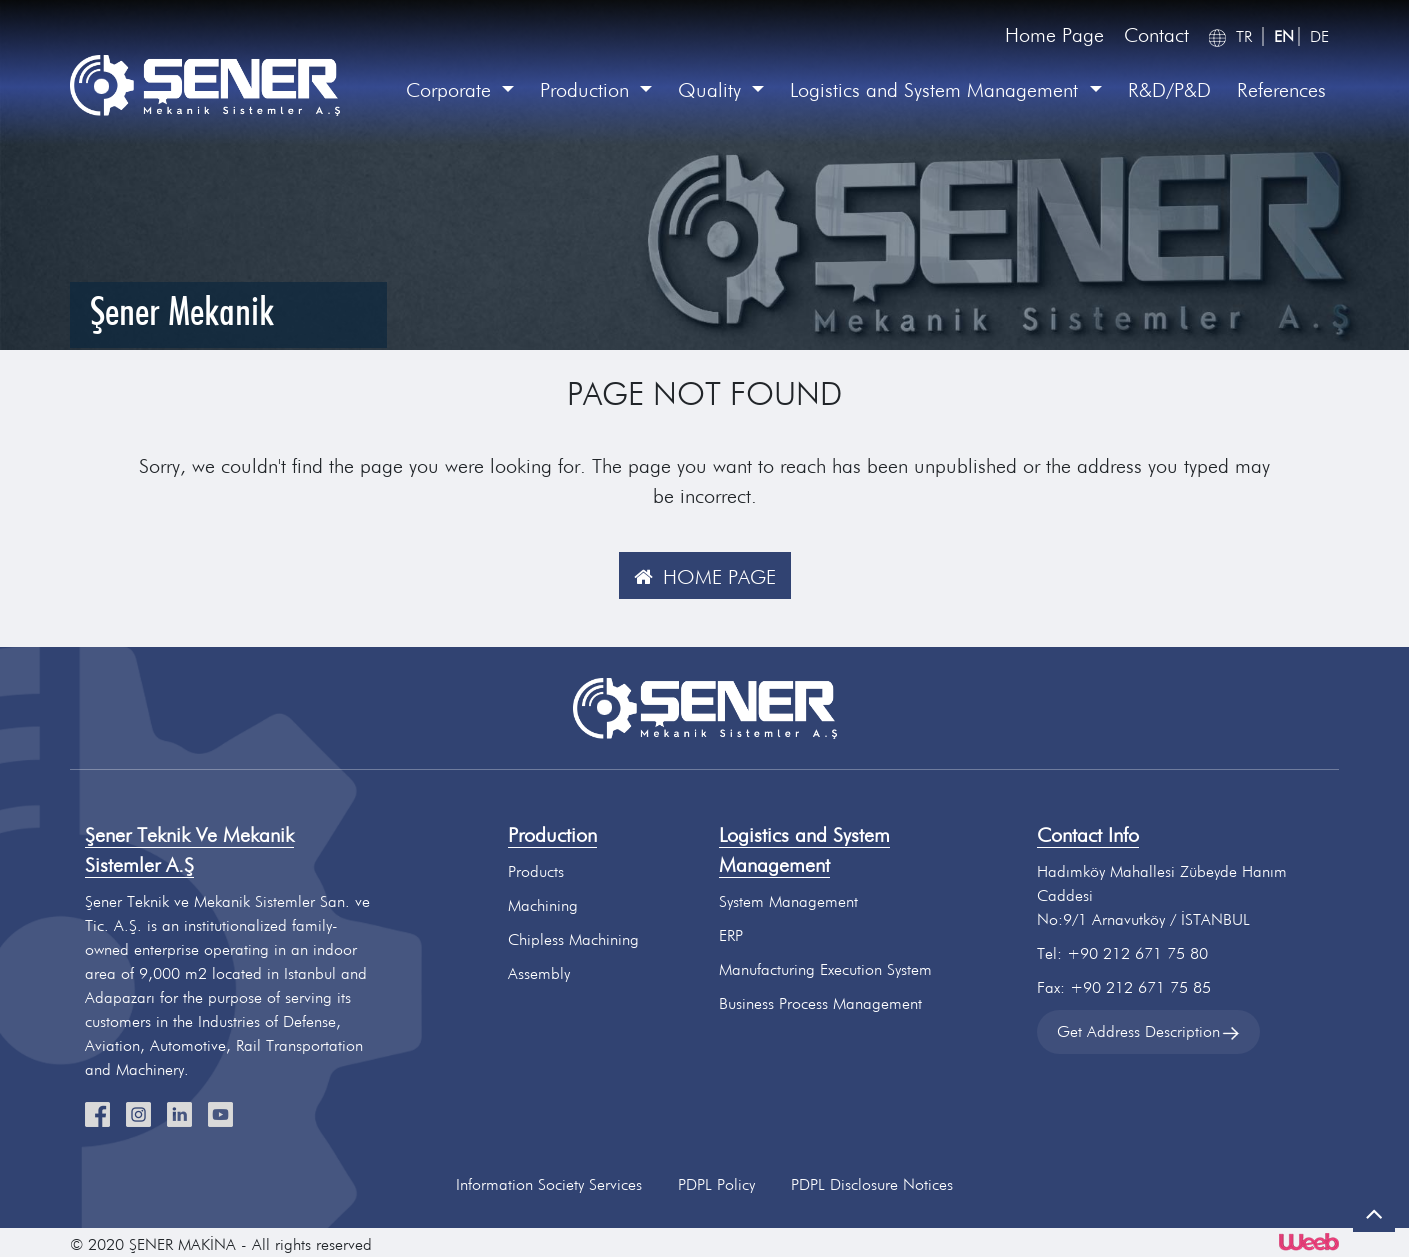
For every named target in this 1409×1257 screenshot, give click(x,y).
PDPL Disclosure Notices (872, 1184)
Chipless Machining (573, 939)
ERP (731, 935)
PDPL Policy (716, 1184)
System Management (788, 901)
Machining (543, 905)
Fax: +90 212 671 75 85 (1124, 987)
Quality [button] (712, 90)
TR (1244, 36)
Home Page (1054, 35)
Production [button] (587, 90)
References (1281, 90)
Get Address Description (1148, 1031)
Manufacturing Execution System (825, 969)
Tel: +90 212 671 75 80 (1122, 953)
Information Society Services (549, 1184)
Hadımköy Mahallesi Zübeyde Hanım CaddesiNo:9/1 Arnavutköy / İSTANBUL (1162, 895)
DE (1319, 36)
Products (536, 871)
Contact (1156, 35)
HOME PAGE (700, 577)
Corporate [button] (451, 90)
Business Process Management (820, 1003)
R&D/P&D (1169, 90)
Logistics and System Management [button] (937, 90)
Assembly (539, 973)
